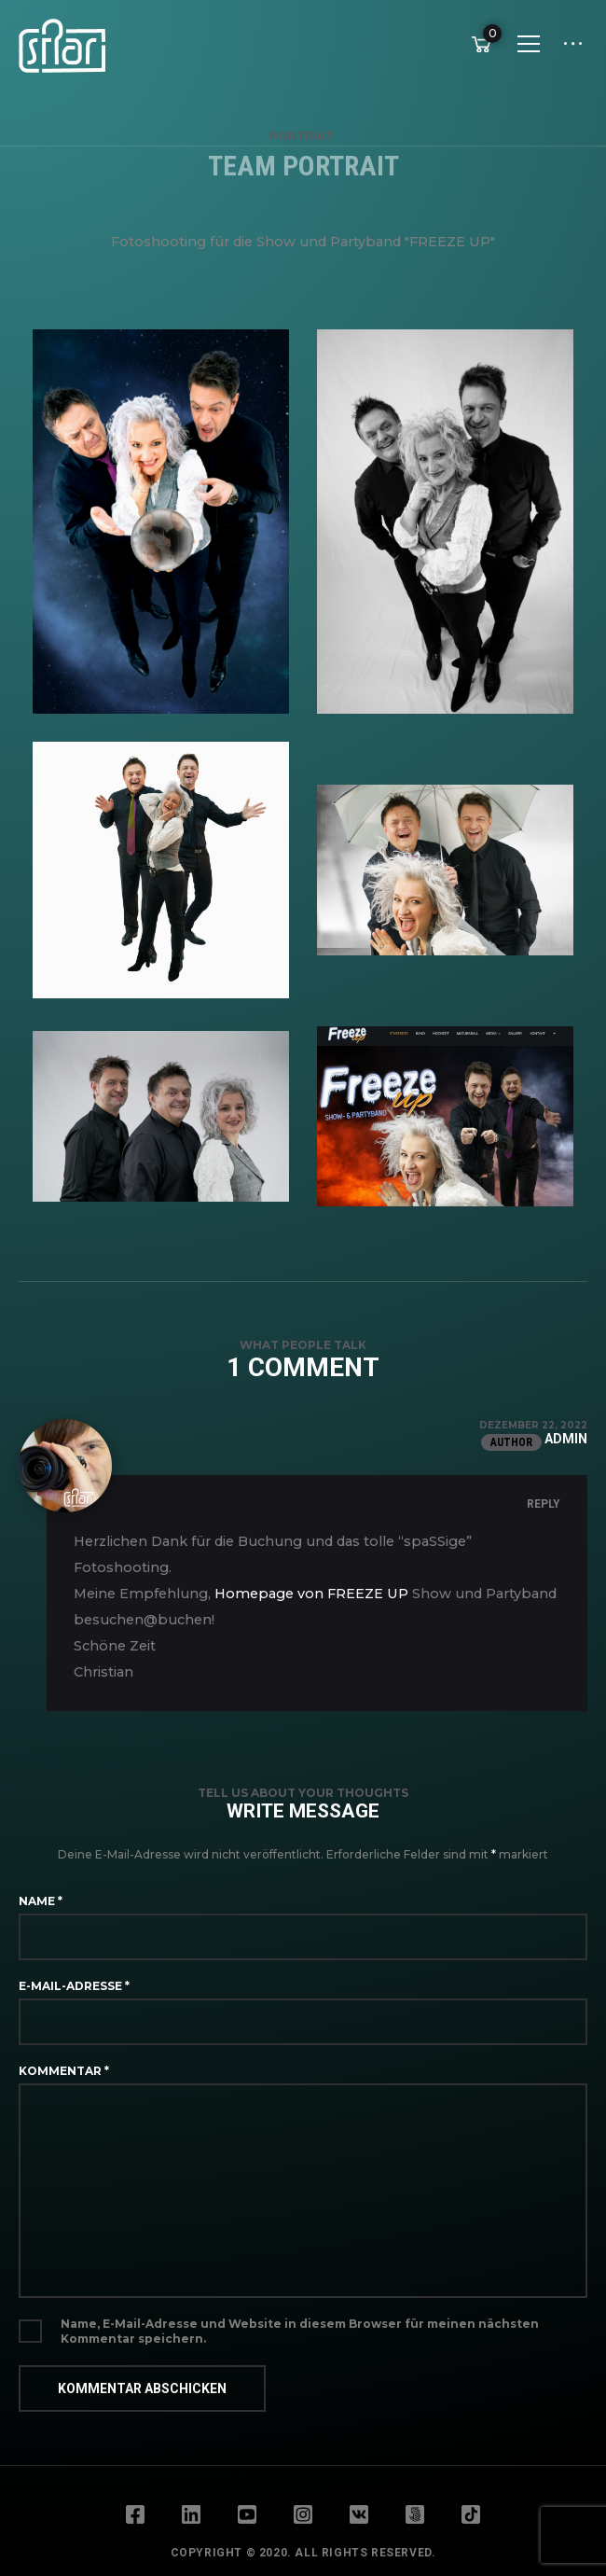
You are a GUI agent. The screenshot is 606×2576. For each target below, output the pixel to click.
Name (40, 1901)
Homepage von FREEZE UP (311, 1593)
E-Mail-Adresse (74, 1986)
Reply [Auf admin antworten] (543, 1504)
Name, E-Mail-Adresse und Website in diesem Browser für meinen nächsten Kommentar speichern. (300, 2331)
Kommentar (64, 2071)
